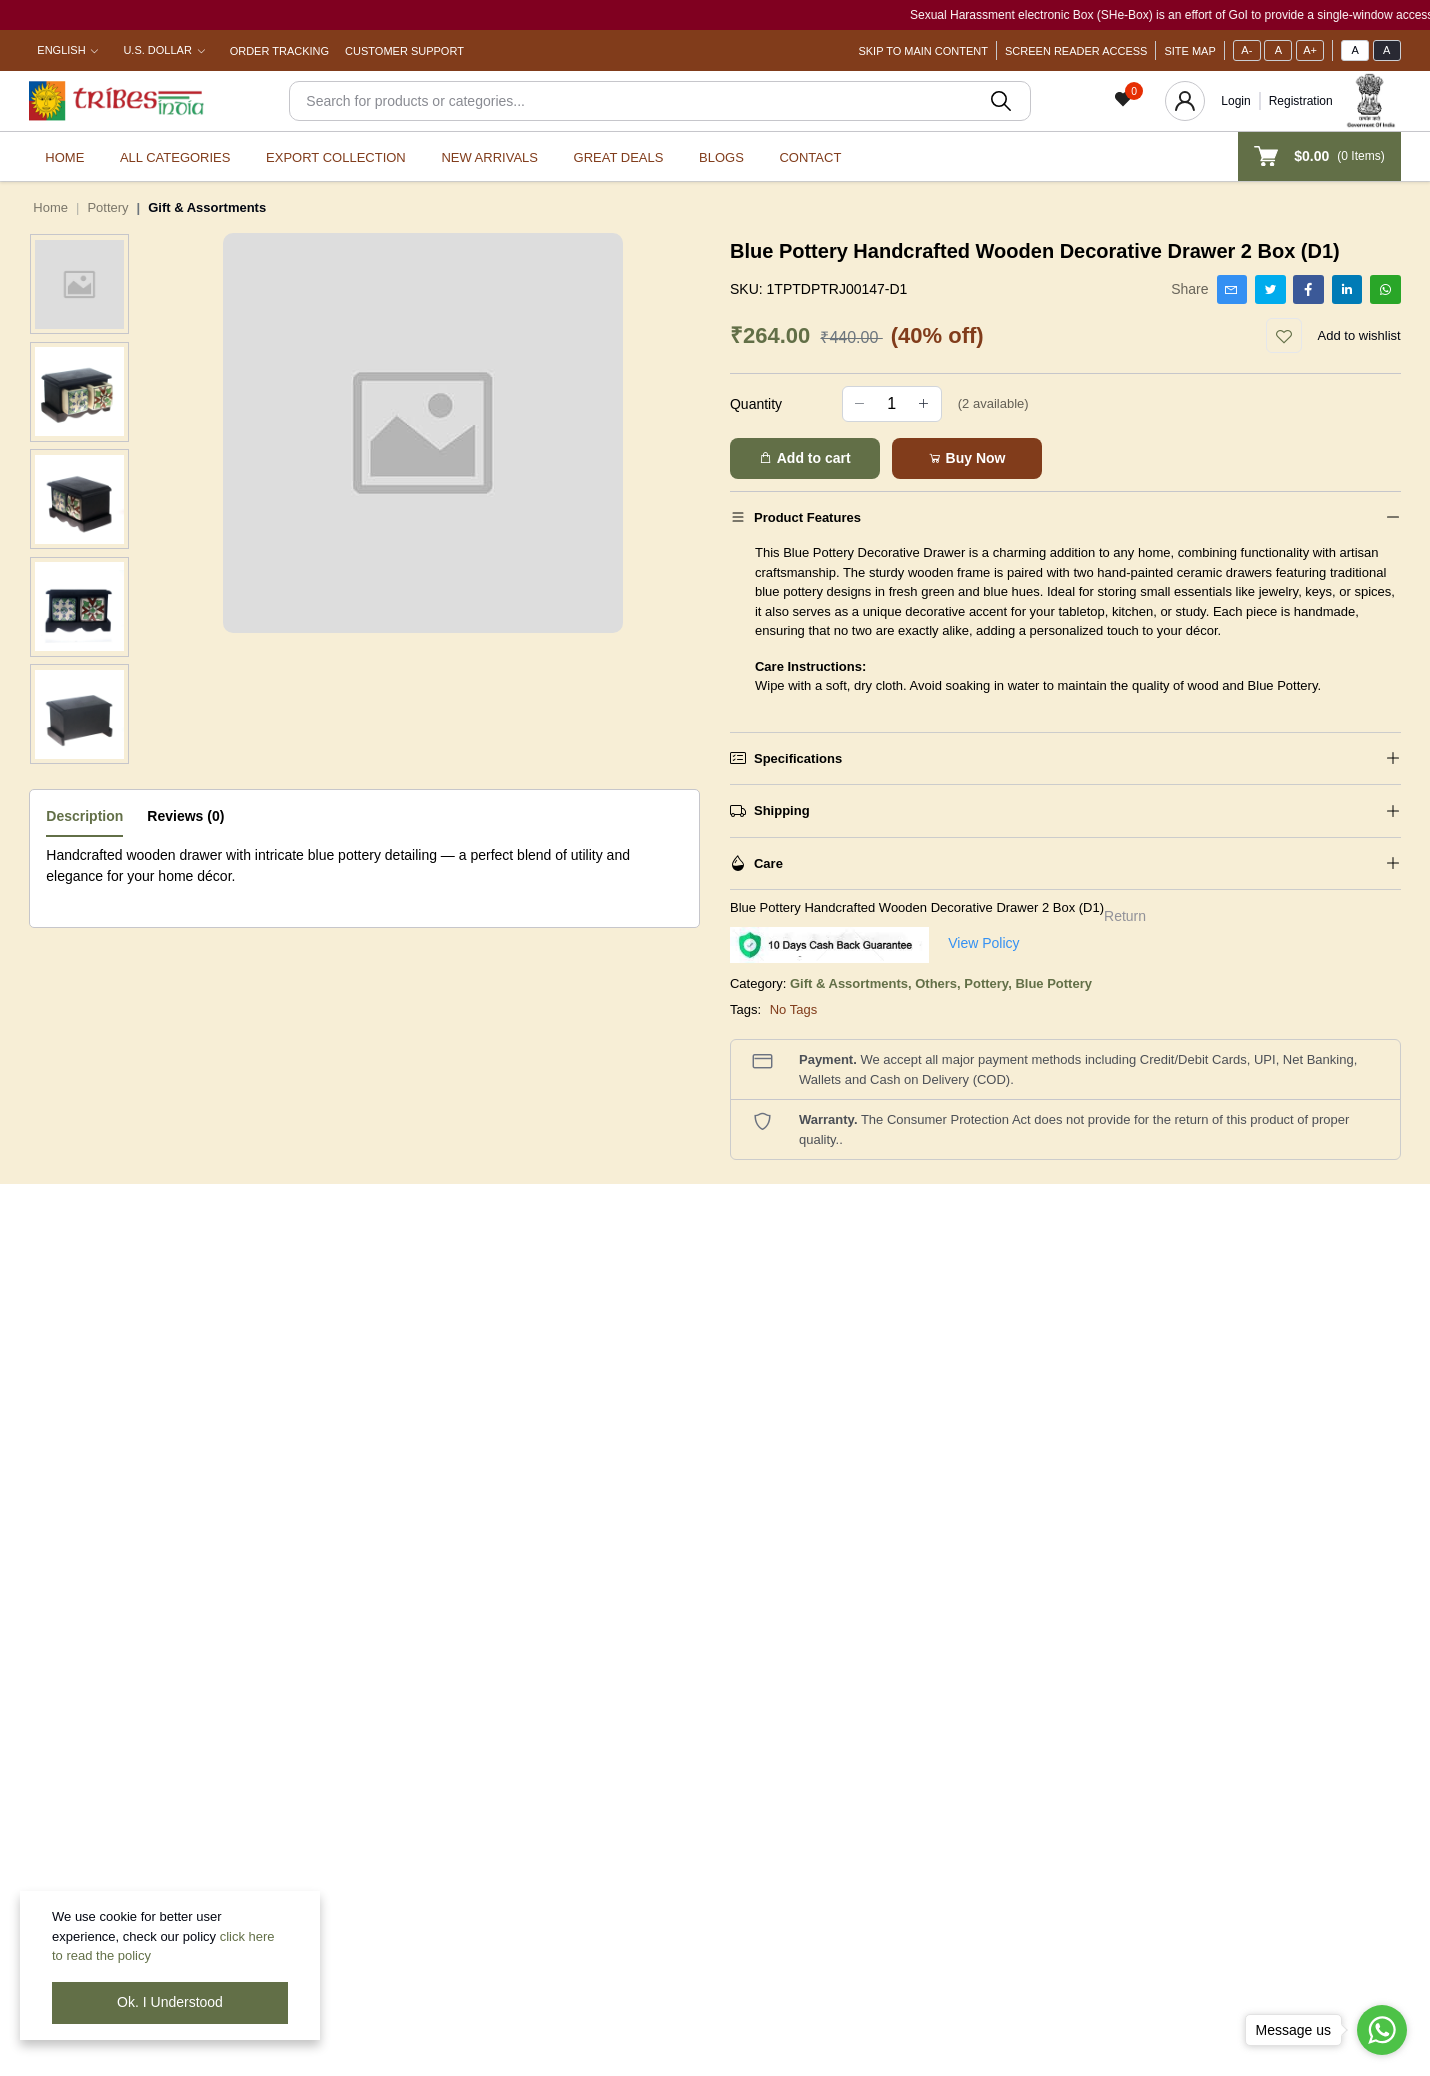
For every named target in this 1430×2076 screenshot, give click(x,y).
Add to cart (804, 458)
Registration (1301, 101)
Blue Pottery (1053, 983)
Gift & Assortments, (852, 983)
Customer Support (404, 51)
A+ (1310, 50)
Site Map (1189, 51)
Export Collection (336, 157)
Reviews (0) (185, 816)
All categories (175, 157)
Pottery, (989, 983)
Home (64, 157)
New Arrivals (489, 157)
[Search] (660, 101)
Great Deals (619, 157)
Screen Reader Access (1076, 51)
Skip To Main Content (923, 51)
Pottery (107, 207)
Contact (810, 157)
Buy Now (967, 458)
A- (1246, 50)
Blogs (721, 157)
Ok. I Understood (170, 2002)
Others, (939, 983)
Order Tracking (279, 51)
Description (84, 816)
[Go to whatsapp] (1382, 2030)
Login (1235, 101)
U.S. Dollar (157, 50)
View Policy (983, 943)
